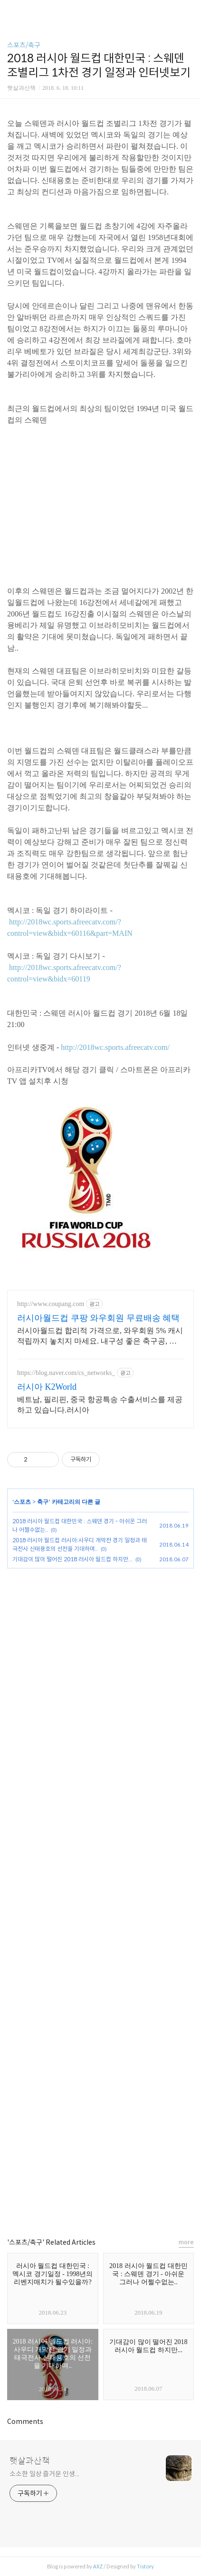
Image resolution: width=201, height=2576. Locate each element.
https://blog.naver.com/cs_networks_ (66, 1372)
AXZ (98, 2566)
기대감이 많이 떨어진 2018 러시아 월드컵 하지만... (72, 1559)
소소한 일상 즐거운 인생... (44, 2474)
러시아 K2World (47, 1387)
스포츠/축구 (23, 45)
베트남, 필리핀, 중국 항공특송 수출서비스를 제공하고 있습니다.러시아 (99, 1404)
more (186, 2242)
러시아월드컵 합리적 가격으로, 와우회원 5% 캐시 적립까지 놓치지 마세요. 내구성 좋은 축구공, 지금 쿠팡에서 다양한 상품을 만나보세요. (100, 1336)
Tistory (145, 2566)
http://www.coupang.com (50, 1303)
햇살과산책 (30, 2461)
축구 (42, 1502)
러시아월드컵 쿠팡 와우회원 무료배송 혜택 (98, 1318)
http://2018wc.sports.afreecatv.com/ (115, 1047)
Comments (25, 2421)
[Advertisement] (100, 1894)
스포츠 (22, 1502)
